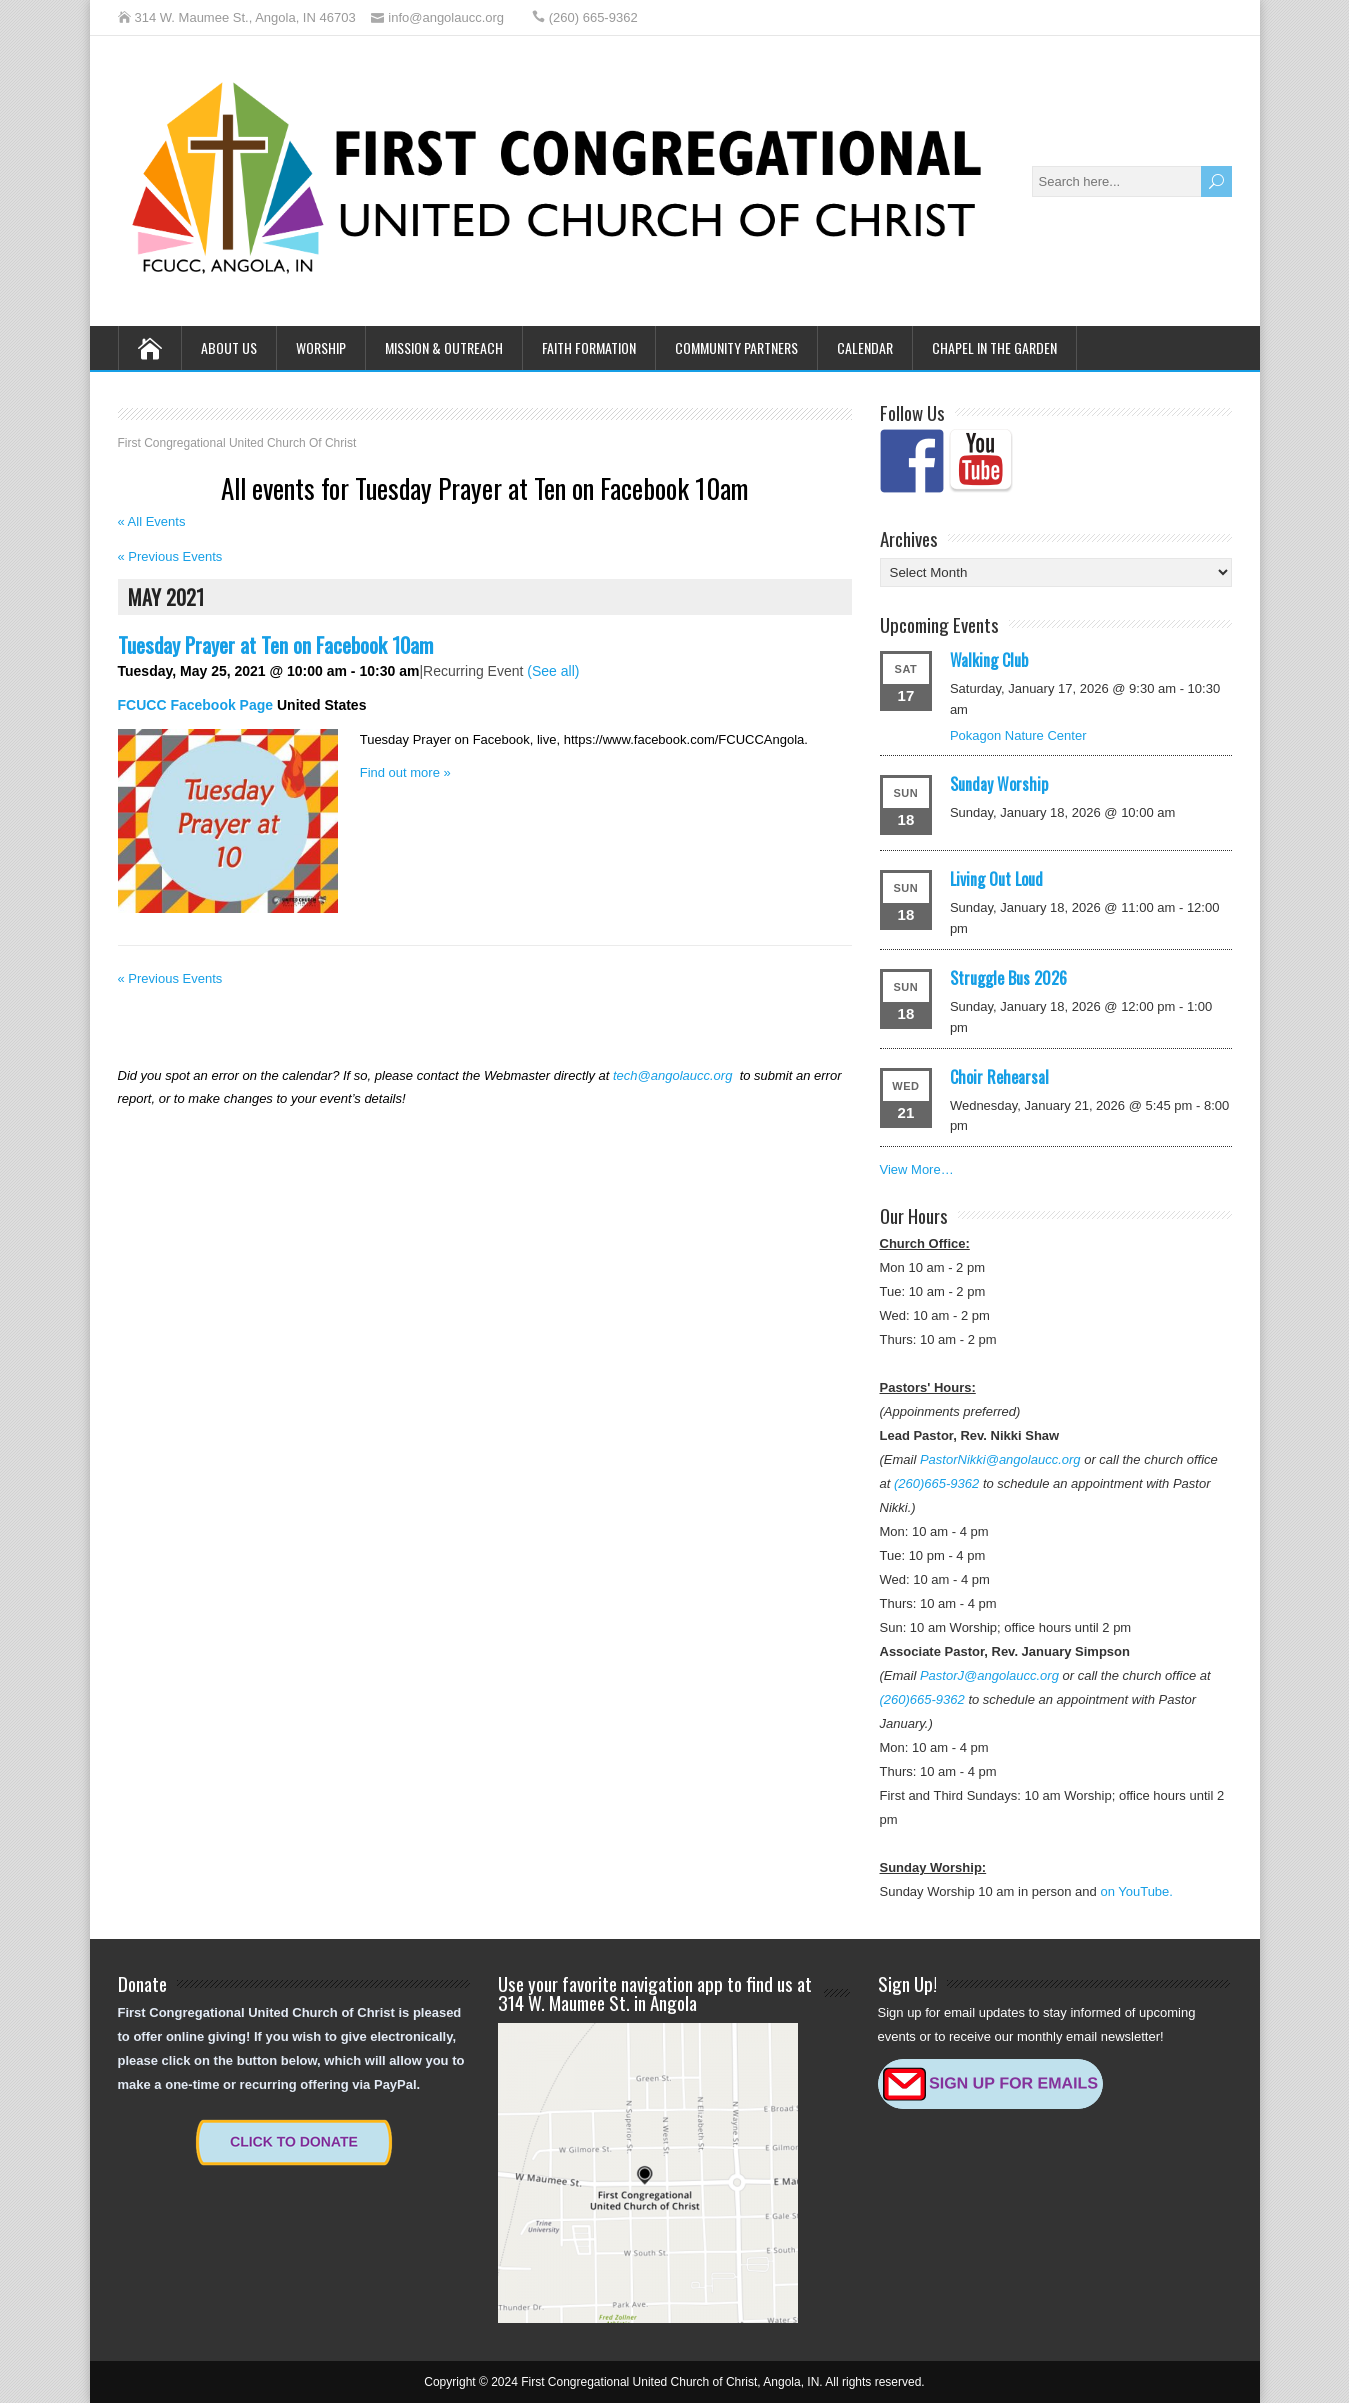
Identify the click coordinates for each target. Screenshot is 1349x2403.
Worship (321, 347)
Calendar (865, 347)
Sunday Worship (999, 784)
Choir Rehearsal (999, 1077)
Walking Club (989, 660)
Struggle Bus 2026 (1008, 978)
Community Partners (736, 347)
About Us (229, 347)
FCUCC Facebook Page (196, 705)
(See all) (553, 671)
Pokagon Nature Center (1018, 735)
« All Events (152, 521)
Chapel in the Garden (994, 347)
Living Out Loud (996, 879)
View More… (917, 1169)
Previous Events (170, 556)
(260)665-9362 (936, 1483)
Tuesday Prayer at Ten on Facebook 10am (275, 644)
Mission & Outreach (444, 347)
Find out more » (405, 772)
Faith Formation (589, 347)
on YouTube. (1136, 1891)
